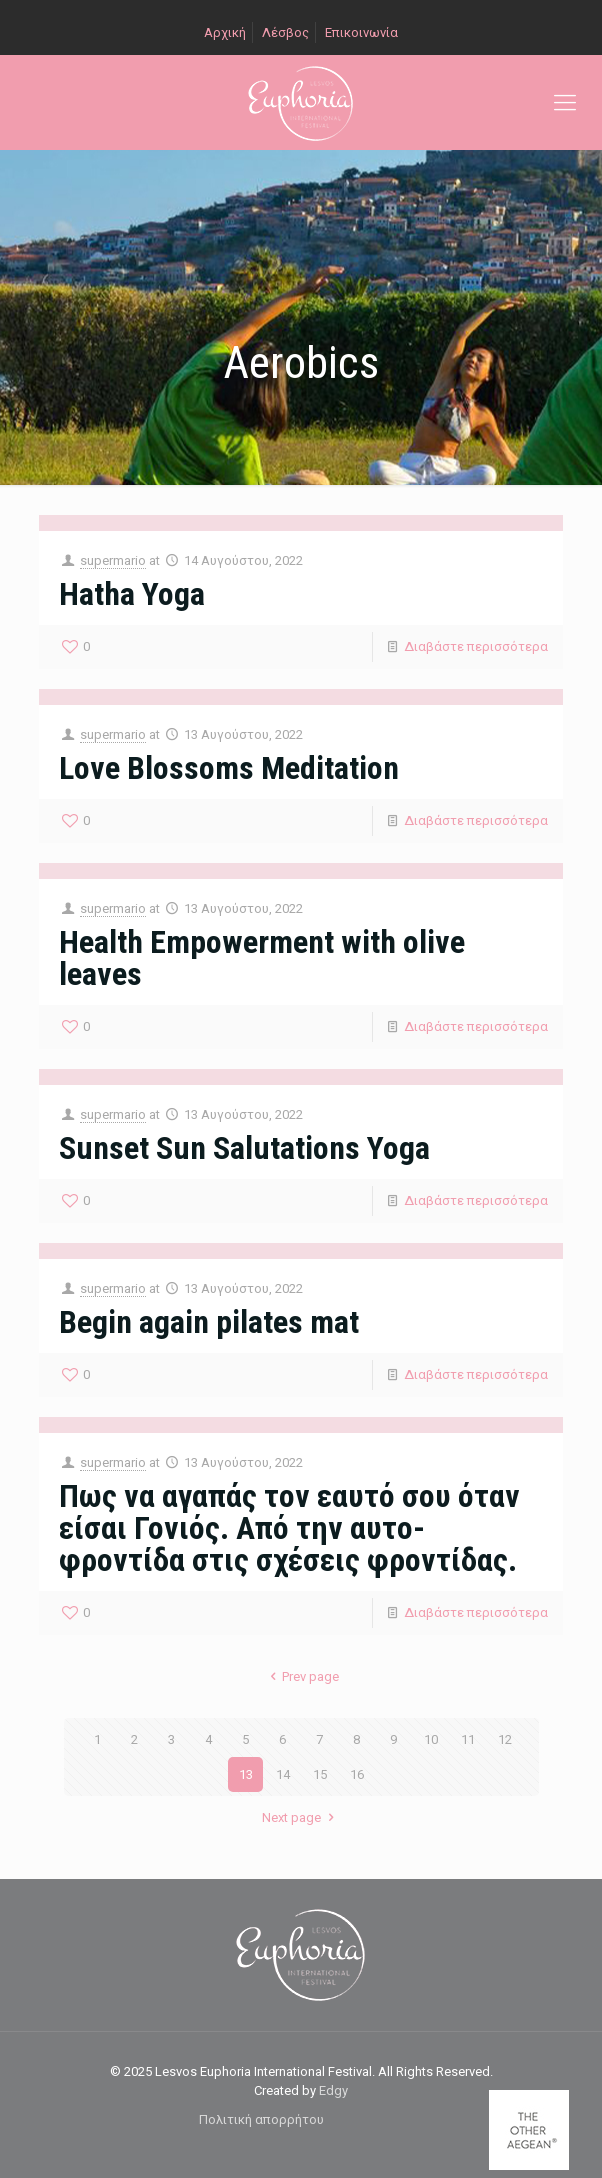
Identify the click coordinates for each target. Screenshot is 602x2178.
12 (505, 1739)
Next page (300, 1817)
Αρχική (225, 32)
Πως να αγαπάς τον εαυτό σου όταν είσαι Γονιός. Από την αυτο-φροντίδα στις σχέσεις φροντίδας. (289, 1528)
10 (431, 1739)
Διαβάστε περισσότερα (476, 646)
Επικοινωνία (361, 32)
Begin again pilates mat (209, 1322)
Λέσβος (285, 32)
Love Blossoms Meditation (229, 768)
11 (468, 1739)
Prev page (300, 1676)
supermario (113, 560)
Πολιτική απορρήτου (261, 2119)
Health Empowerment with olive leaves (262, 958)
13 (246, 1774)
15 (320, 1774)
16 (357, 1774)
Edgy (333, 2090)
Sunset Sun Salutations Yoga (244, 1148)
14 (283, 1774)
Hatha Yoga (132, 594)
